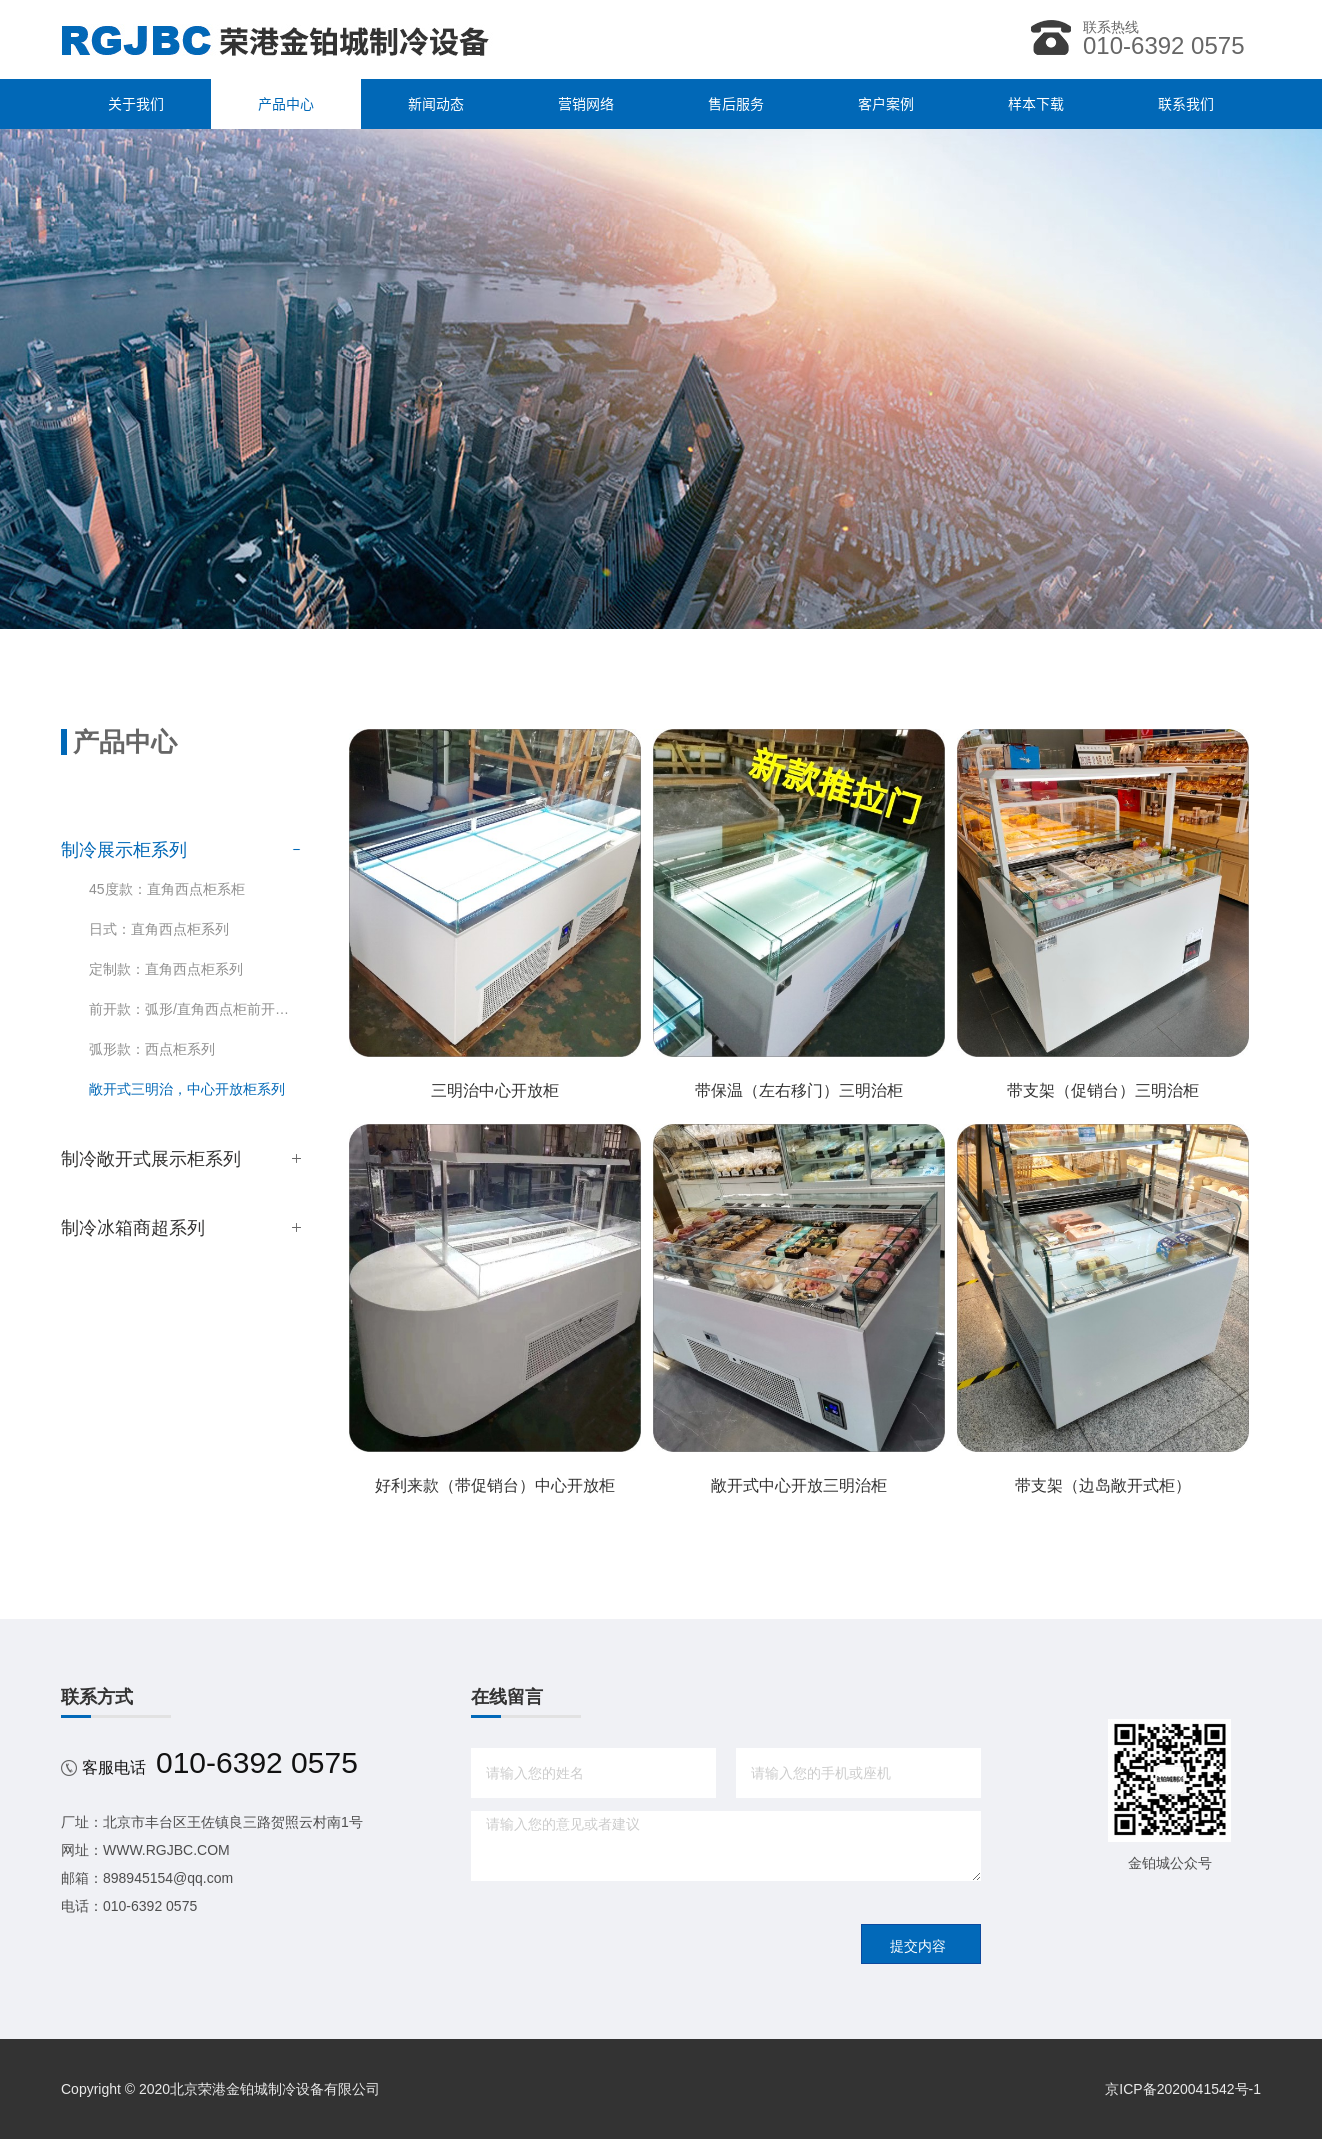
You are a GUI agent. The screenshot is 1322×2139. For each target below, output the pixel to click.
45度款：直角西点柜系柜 (167, 889)
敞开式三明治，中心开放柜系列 (187, 1089)
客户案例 (886, 104)
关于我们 (136, 104)
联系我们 (1186, 104)
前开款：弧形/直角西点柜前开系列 (195, 1009)
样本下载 (1036, 104)
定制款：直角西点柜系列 (166, 969)
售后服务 (736, 104)
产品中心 (286, 104)
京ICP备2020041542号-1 (1183, 2089)
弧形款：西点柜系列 (152, 1049)
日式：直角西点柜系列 (159, 929)
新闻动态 (436, 104)
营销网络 (586, 104)
